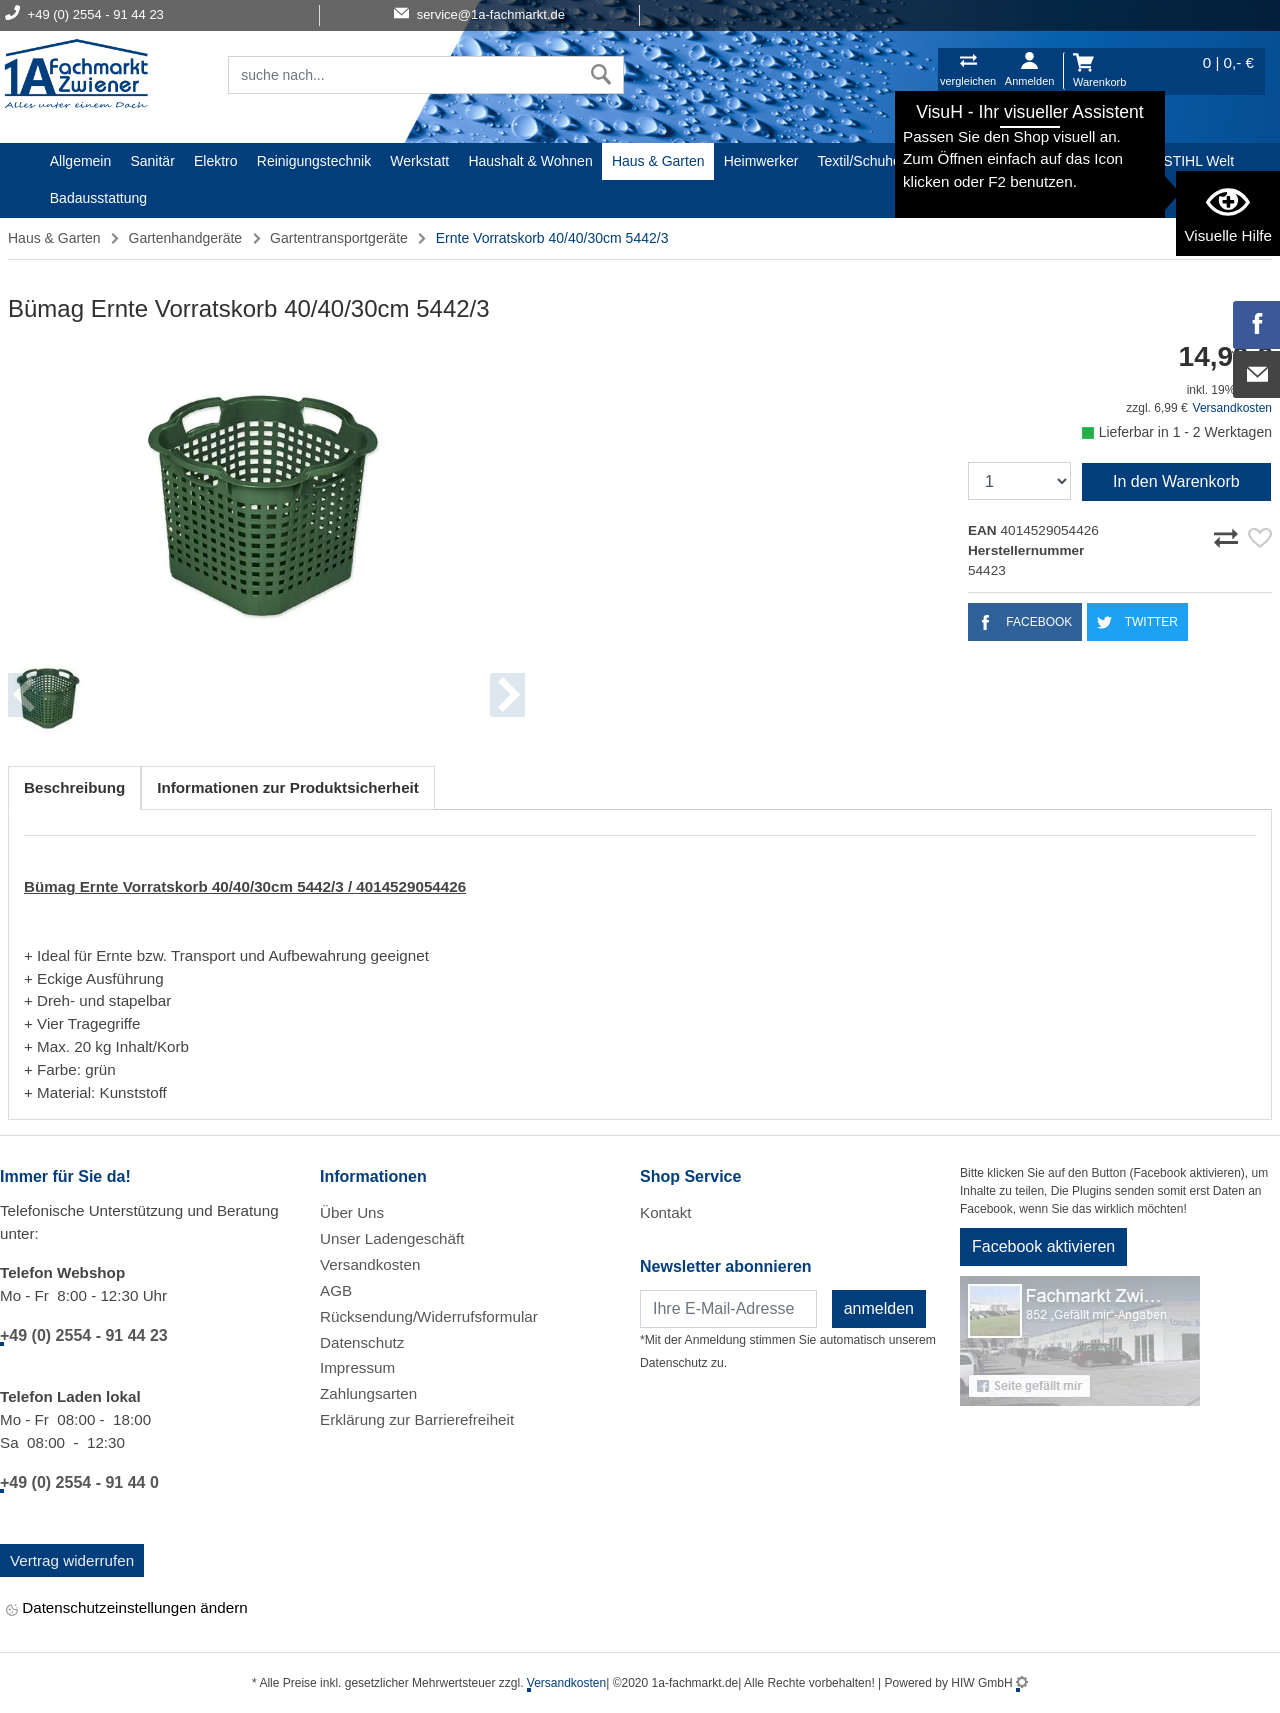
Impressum (357, 1367)
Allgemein (80, 161)
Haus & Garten (658, 161)
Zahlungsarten (368, 1393)
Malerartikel (956, 161)
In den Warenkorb (1176, 481)
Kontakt (666, 1212)
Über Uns (352, 1212)
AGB (336, 1290)
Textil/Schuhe (859, 161)
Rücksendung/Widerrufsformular (429, 1316)
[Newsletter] (728, 1309)
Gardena (1039, 161)
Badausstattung (98, 198)
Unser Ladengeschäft (392, 1238)
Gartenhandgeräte (186, 238)
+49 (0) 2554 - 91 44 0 (79, 1482)
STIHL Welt (1198, 161)
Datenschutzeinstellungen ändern (127, 1609)
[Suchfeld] (404, 75)
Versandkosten (1232, 408)
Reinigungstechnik (314, 161)
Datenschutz (362, 1342)
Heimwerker (761, 161)
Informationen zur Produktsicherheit (288, 787)
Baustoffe (1114, 161)
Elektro (216, 161)
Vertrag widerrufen (72, 1560)
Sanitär (152, 161)
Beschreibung (74, 787)
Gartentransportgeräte (339, 238)
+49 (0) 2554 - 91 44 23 (84, 1335)
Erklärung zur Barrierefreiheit (417, 1419)
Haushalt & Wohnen (530, 161)
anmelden (879, 1308)
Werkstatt (419, 161)
